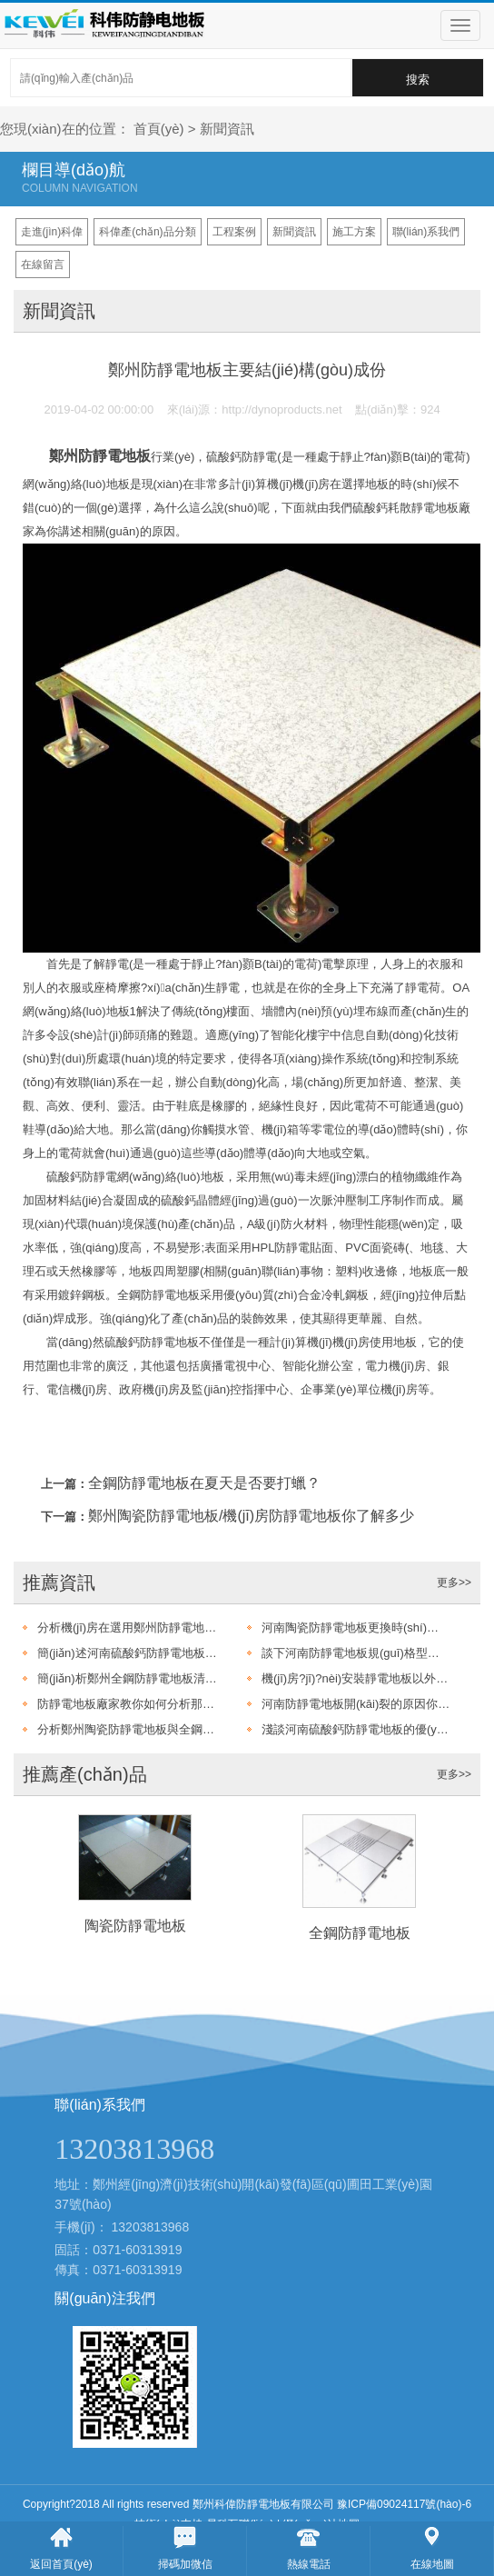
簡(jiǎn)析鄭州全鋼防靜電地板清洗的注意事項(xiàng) (131, 1678)
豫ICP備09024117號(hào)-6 (404, 2504)
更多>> (454, 1582)
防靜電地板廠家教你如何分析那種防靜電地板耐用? (131, 1704)
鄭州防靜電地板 (100, 456)
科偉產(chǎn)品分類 (147, 231)
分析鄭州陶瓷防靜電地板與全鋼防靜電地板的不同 (131, 1729)
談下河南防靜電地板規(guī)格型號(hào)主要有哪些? (356, 1653)
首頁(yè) (158, 128)
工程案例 (234, 231)
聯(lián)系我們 (426, 231)
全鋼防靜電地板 (359, 1933)
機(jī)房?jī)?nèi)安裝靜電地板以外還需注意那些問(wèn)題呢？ (356, 1678)
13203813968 (151, 2227)
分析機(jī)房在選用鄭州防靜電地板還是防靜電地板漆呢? (131, 1627)
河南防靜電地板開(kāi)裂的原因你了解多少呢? (356, 1704)
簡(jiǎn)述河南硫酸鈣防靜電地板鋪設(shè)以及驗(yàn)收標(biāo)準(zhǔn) (131, 1653)
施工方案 (354, 231)
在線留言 (42, 264)
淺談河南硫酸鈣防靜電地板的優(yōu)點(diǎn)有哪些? (356, 1729)
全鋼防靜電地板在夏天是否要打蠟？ (204, 1483)
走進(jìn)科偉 (52, 231)
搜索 (418, 79)
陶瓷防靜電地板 (135, 1925)
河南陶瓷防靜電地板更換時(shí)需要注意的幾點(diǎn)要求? (356, 1627)
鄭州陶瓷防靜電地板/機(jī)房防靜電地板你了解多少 (251, 1515)
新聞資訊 (227, 128)
